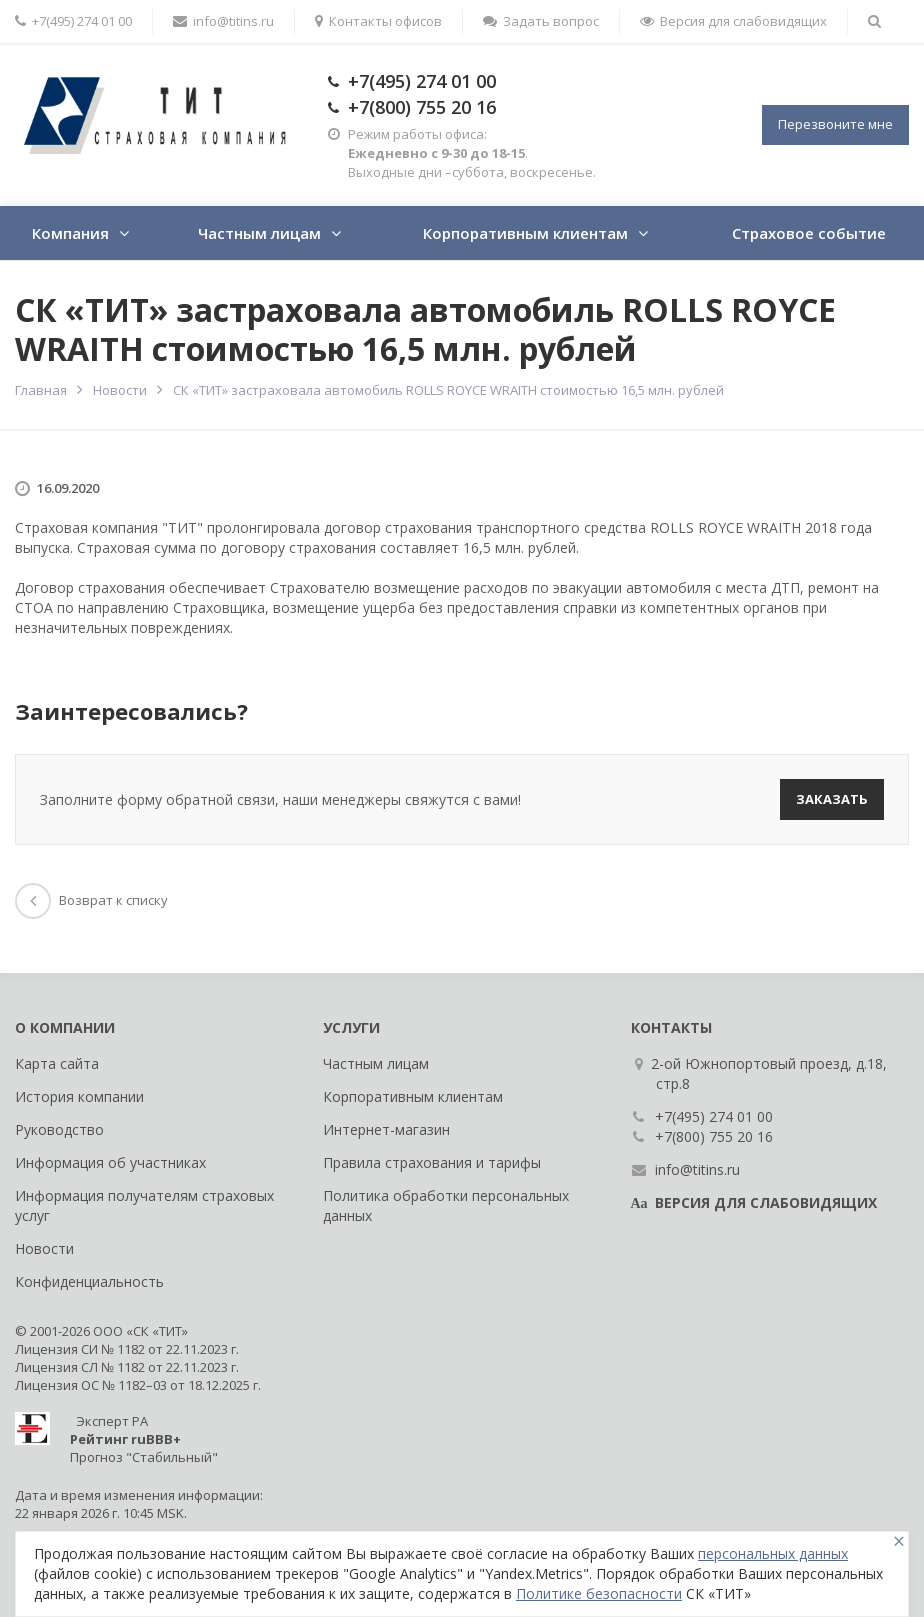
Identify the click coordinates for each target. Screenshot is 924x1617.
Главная (41, 390)
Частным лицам (259, 233)
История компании (79, 1096)
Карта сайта (57, 1063)
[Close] (899, 1541)
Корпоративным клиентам (525, 233)
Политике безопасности (599, 1593)
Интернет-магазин (386, 1129)
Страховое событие (809, 233)
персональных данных (773, 1553)
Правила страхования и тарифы (432, 1162)
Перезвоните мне (835, 124)
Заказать (832, 799)
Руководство (59, 1129)
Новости (120, 390)
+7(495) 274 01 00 (422, 81)
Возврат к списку (91, 900)
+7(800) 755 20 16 (422, 107)
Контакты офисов (378, 21)
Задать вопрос (541, 21)
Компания (70, 233)
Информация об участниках (110, 1162)
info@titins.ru (223, 21)
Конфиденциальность (89, 1281)
